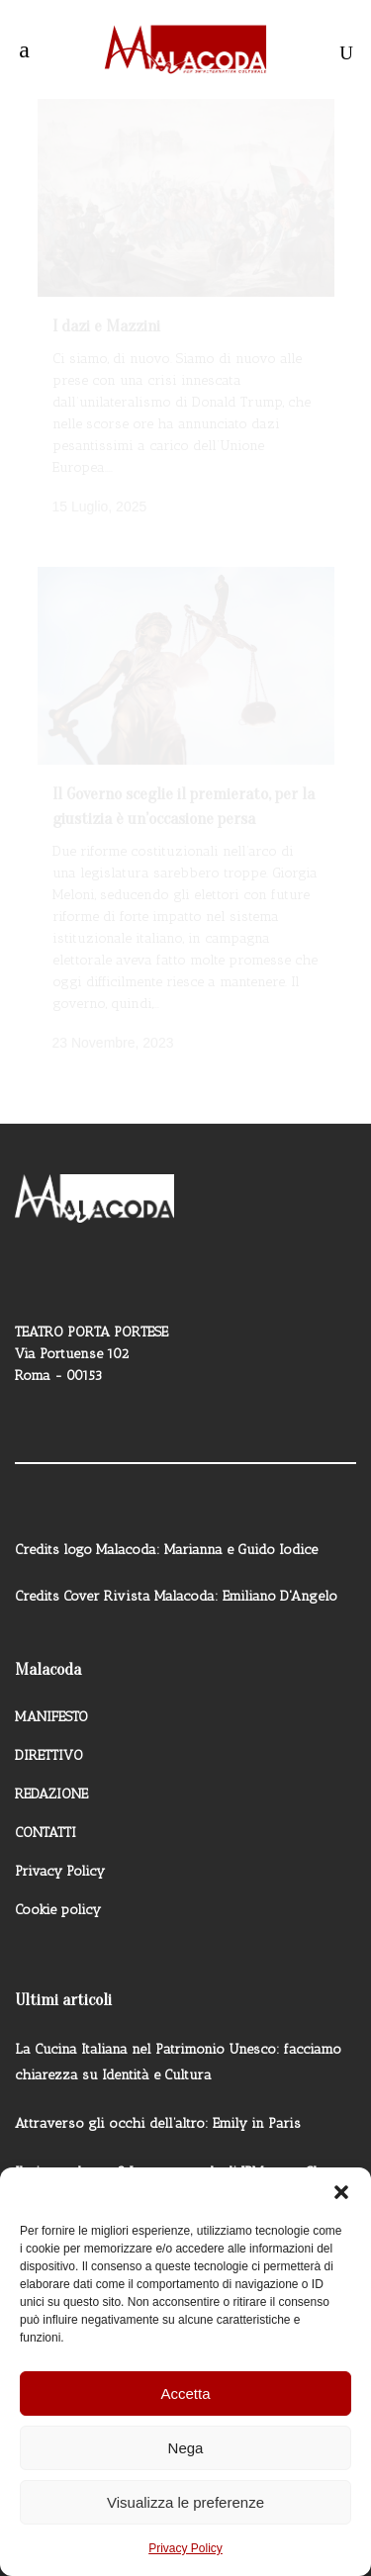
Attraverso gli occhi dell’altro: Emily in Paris (158, 2103)
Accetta (185, 2393)
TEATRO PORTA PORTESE (91, 1312)
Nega (186, 2447)
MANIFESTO (51, 1697)
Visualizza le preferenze (185, 2502)
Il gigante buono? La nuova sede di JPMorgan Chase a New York (185, 2165)
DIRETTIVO (49, 1735)
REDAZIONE (51, 1774)
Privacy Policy (185, 2548)
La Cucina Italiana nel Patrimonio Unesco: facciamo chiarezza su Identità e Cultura (178, 2042)
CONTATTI (45, 1812)
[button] (341, 2192)
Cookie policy (58, 1890)
